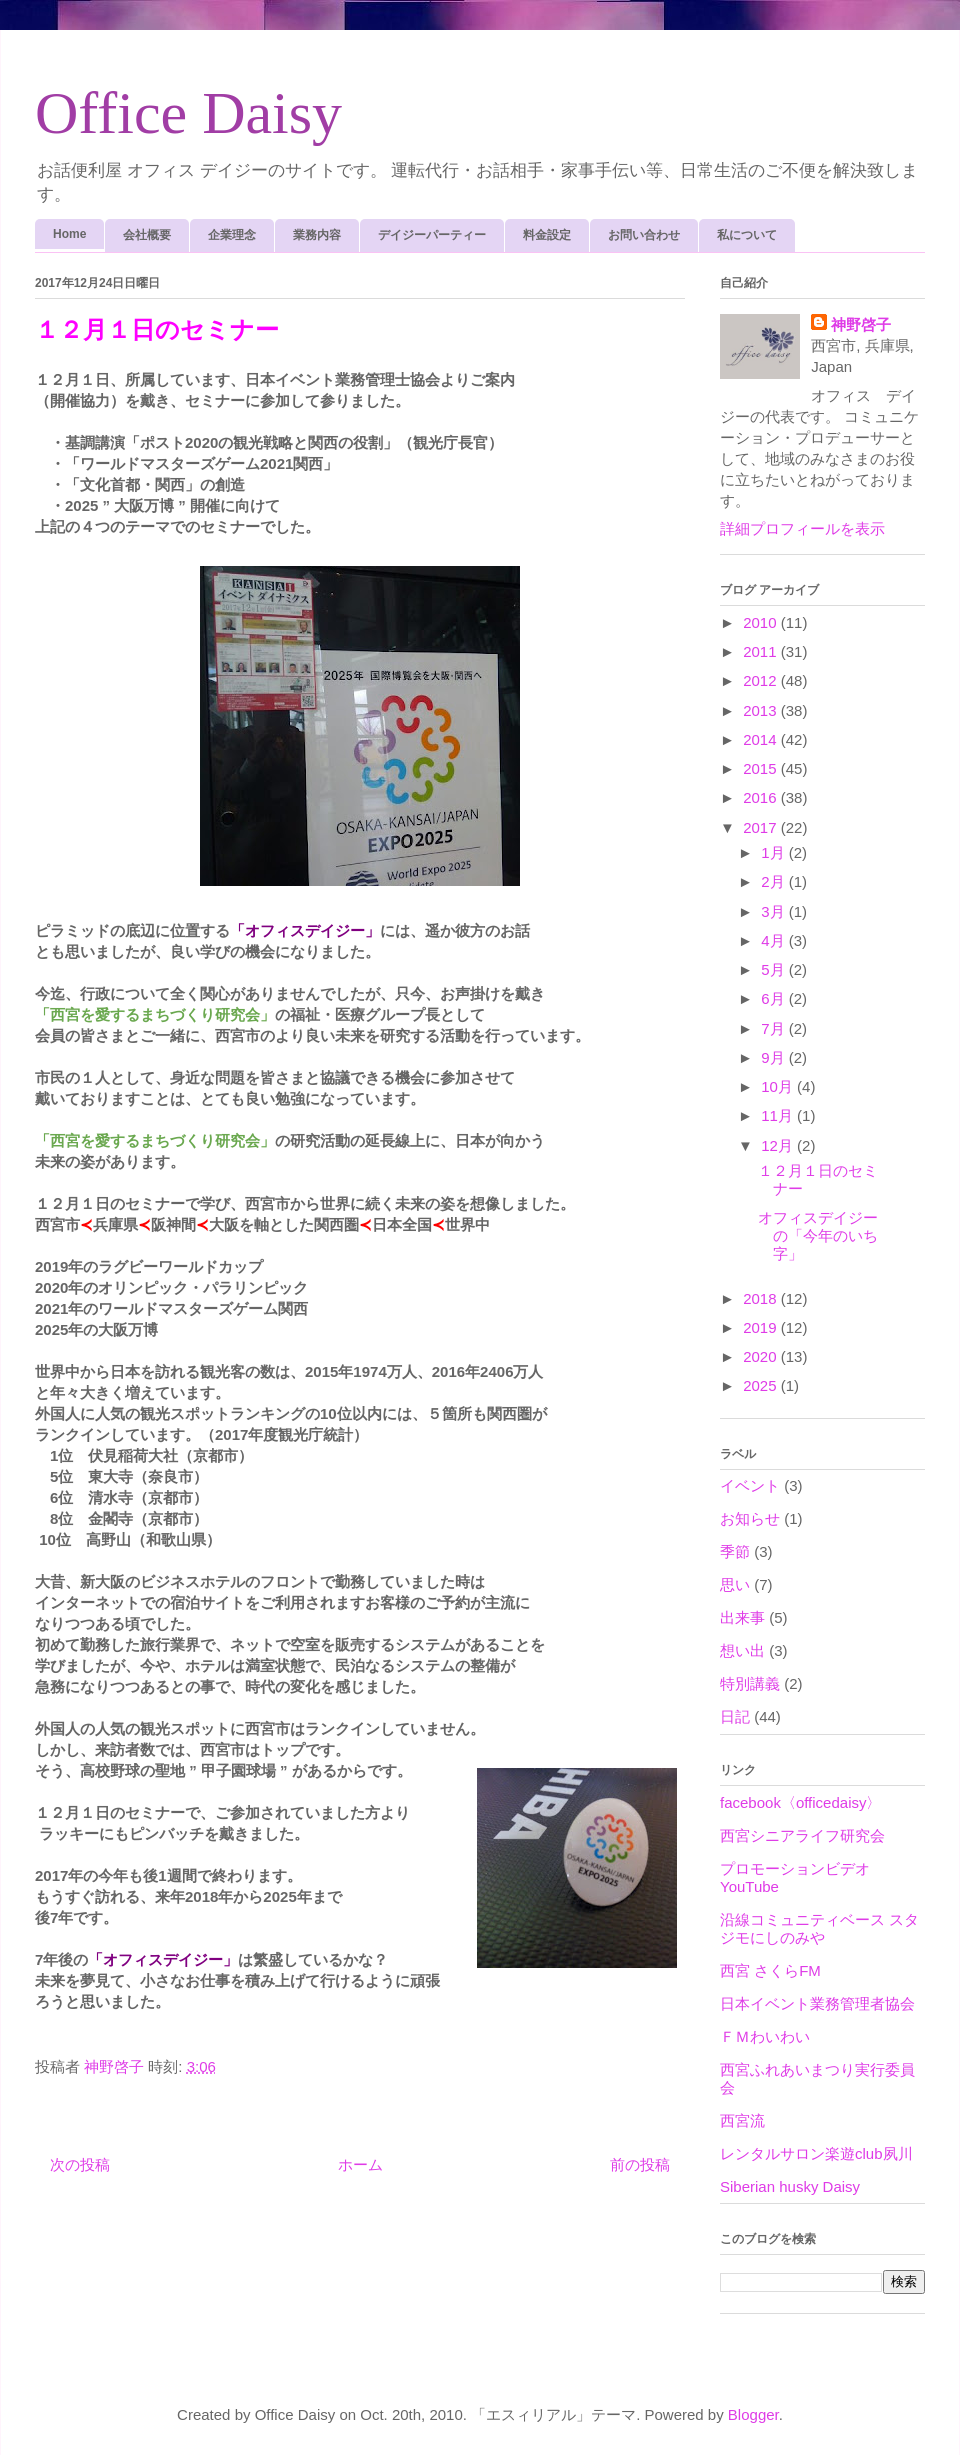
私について (747, 235)
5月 (775, 969)
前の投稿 (640, 2164)
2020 (762, 1356)
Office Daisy (188, 113)
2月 (775, 881)
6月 (775, 998)
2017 (762, 827)
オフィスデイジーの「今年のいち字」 (818, 1235)
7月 (775, 1028)
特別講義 (750, 1683)
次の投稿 (80, 2164)
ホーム (360, 2164)
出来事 (742, 1617)
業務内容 (317, 235)
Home (69, 234)
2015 (762, 768)
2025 (762, 1385)
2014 (762, 739)
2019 (762, 1327)
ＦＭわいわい (765, 2036)
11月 (779, 1115)
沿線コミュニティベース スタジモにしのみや (819, 1928)
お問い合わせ (644, 235)
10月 (779, 1086)
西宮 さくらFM (770, 1970)
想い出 (742, 1650)
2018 (762, 1298)
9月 (775, 1057)
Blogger (753, 2414)
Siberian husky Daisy (790, 2186)
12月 (779, 1145)
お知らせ (750, 1518)
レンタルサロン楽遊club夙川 (816, 2153)
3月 (775, 911)
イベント (750, 1485)
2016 (762, 797)
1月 (775, 852)
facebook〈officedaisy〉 (800, 1802)
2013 (762, 710)
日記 (735, 1716)
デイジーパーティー (432, 235)
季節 (735, 1551)
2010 (762, 622)
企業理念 (232, 235)
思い (735, 1584)
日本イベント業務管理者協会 (817, 2003)
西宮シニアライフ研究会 (802, 1835)
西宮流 (742, 2120)
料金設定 (547, 235)
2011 (762, 651)
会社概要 (147, 235)
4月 (775, 940)
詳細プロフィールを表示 (802, 528)
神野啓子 (861, 324)
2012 (762, 680)
